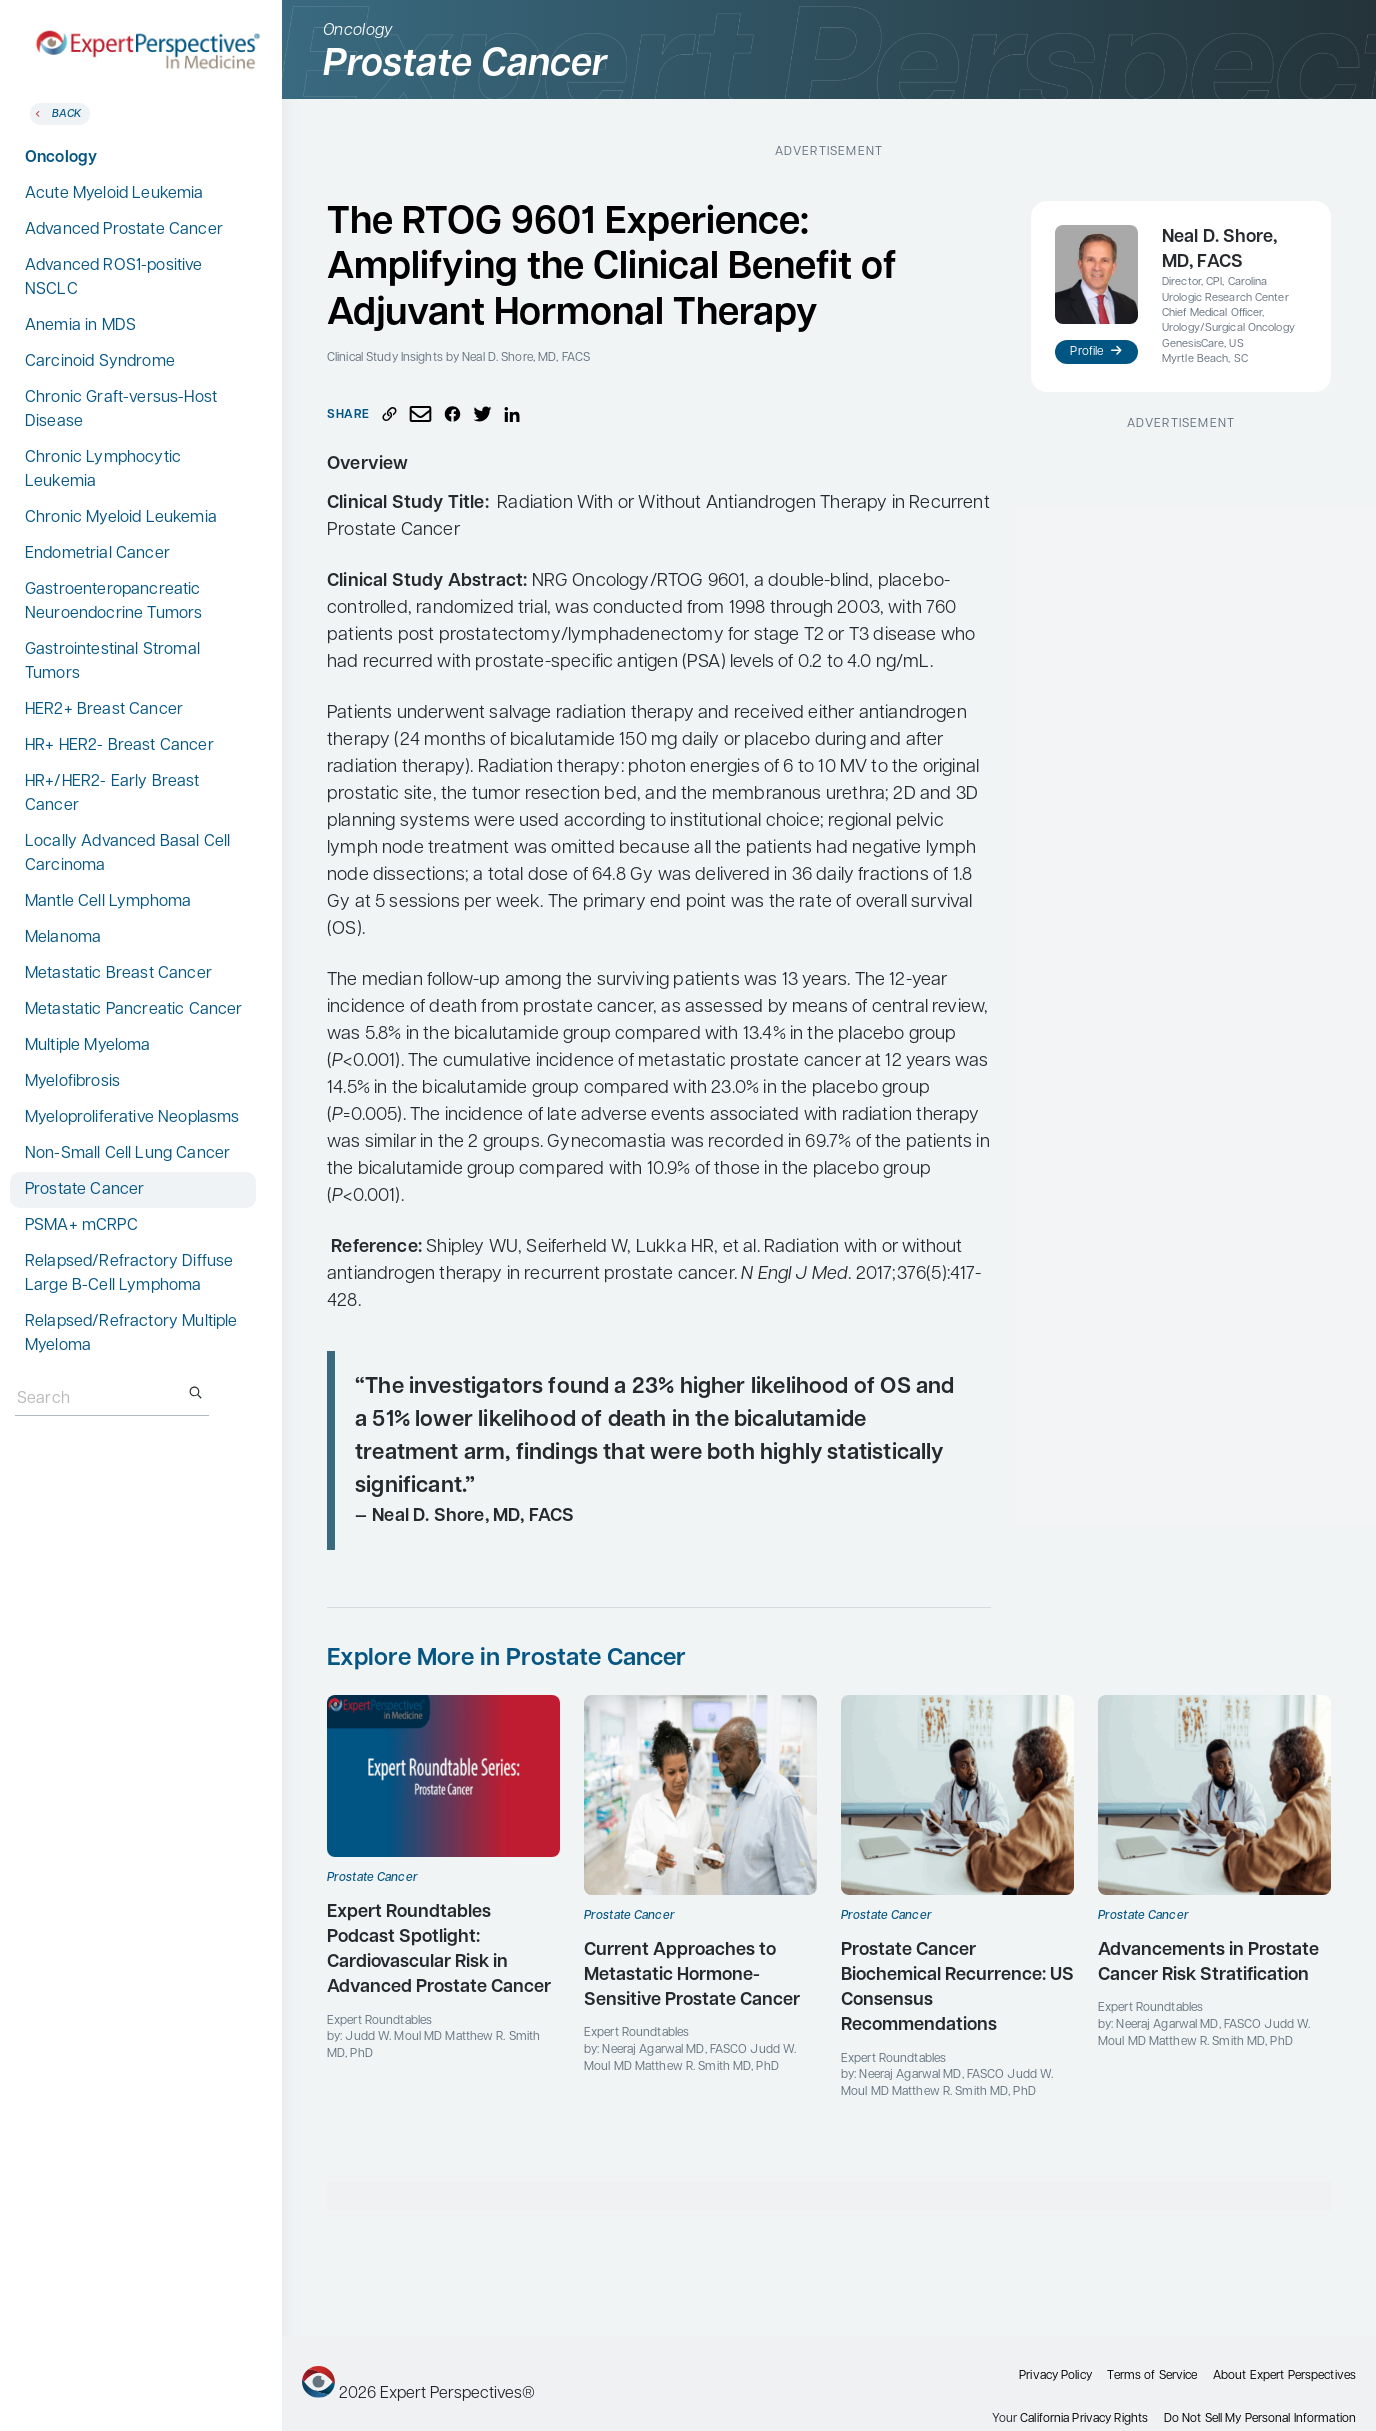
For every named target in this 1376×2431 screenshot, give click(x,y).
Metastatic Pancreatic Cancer (133, 1010)
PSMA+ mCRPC (81, 1226)
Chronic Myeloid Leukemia (121, 518)
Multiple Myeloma (88, 1046)
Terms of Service (1152, 2376)
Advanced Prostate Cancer (124, 230)
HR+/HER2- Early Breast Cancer (112, 794)
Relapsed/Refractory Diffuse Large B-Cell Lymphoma (129, 1274)
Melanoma (63, 938)
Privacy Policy (1055, 2376)
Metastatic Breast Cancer (118, 974)
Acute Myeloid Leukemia (114, 194)
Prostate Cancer (84, 1190)
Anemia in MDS (80, 326)
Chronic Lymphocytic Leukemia (103, 470)
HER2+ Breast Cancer (104, 710)
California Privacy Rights (1084, 2419)
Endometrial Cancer (97, 554)
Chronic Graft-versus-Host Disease (121, 410)
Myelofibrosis (72, 1082)
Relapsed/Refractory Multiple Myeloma (131, 1334)
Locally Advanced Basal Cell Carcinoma (127, 854)
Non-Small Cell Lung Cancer (127, 1154)
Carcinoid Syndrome (100, 362)
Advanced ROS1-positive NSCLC (114, 278)
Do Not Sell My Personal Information (1260, 2419)
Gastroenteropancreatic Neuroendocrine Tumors (113, 602)
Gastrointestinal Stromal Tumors (112, 662)
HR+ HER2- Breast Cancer (119, 746)
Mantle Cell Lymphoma (108, 902)
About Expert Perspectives (1284, 2376)
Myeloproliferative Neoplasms (132, 1118)
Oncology (61, 158)
